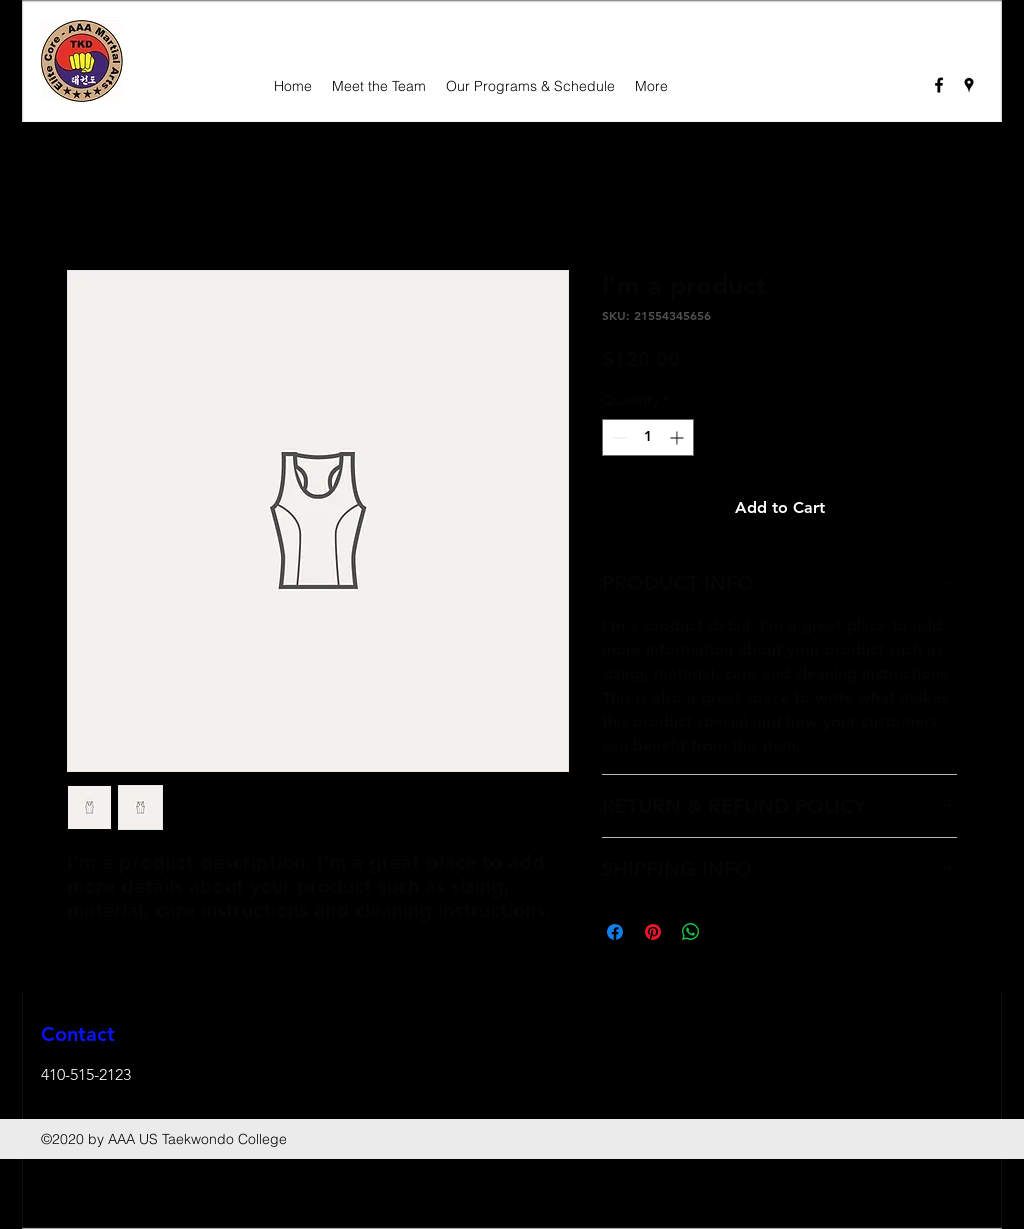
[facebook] (939, 85)
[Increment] (678, 437)
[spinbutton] (648, 437)
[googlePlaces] (969, 85)
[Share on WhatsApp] (691, 932)
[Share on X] (729, 932)
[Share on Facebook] (615, 932)
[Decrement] (617, 437)
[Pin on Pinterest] (653, 932)
